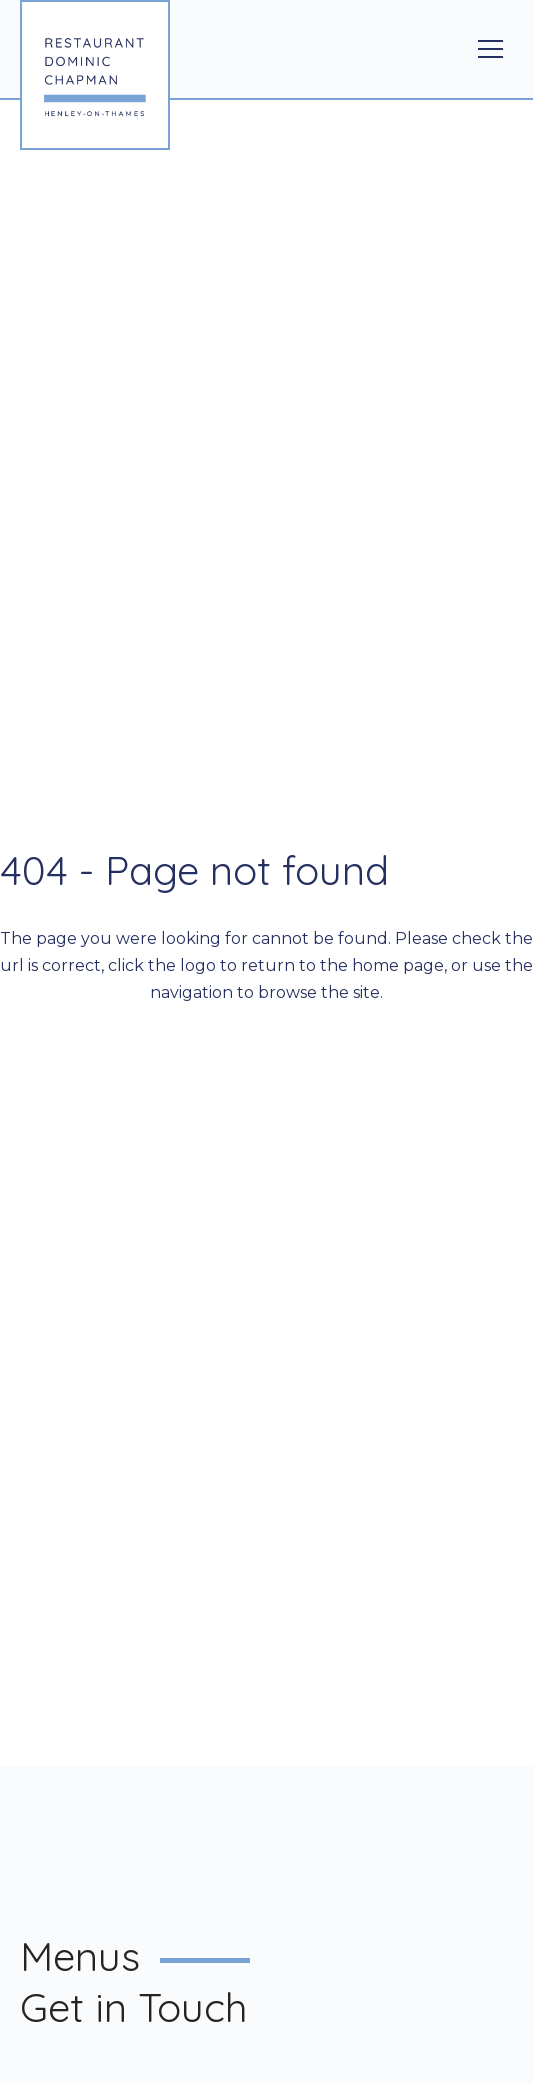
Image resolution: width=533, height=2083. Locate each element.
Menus (80, 1956)
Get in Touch (134, 2007)
